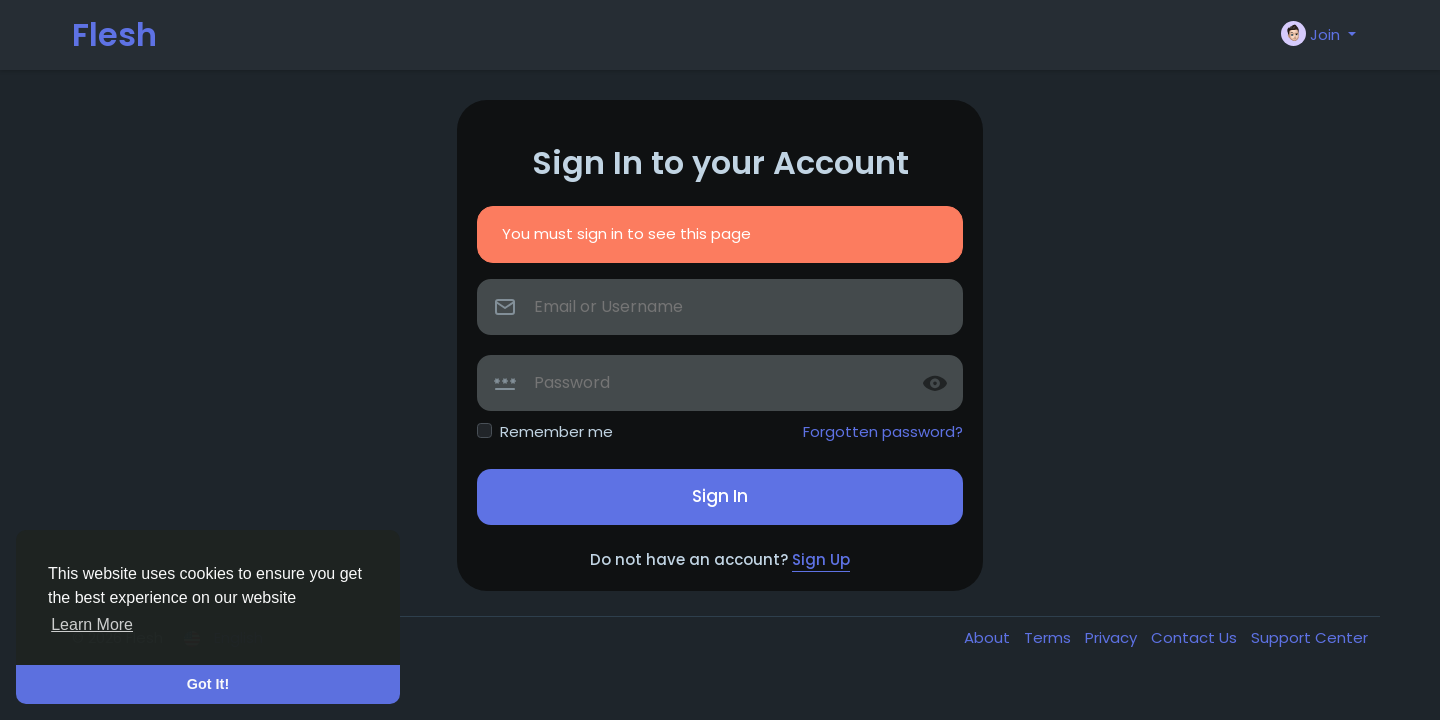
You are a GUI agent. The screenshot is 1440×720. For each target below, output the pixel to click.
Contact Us (1196, 637)
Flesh (114, 34)
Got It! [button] (208, 684)
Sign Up (821, 559)
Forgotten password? (883, 431)
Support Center (1309, 637)
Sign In (720, 496)
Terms (1049, 637)
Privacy (1113, 637)
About (989, 637)
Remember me (556, 431)
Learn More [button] (92, 624)
